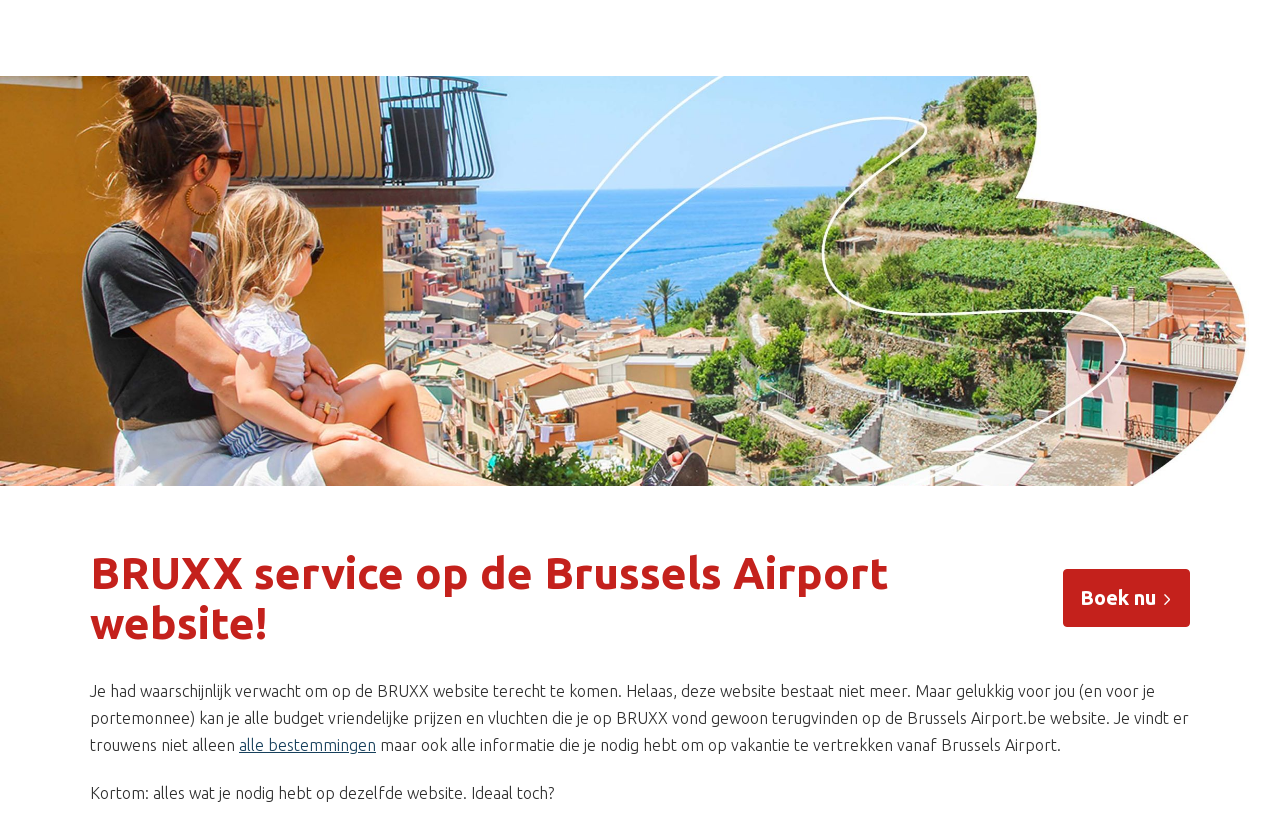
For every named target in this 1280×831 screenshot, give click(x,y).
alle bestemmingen (307, 745)
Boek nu (1126, 597)
